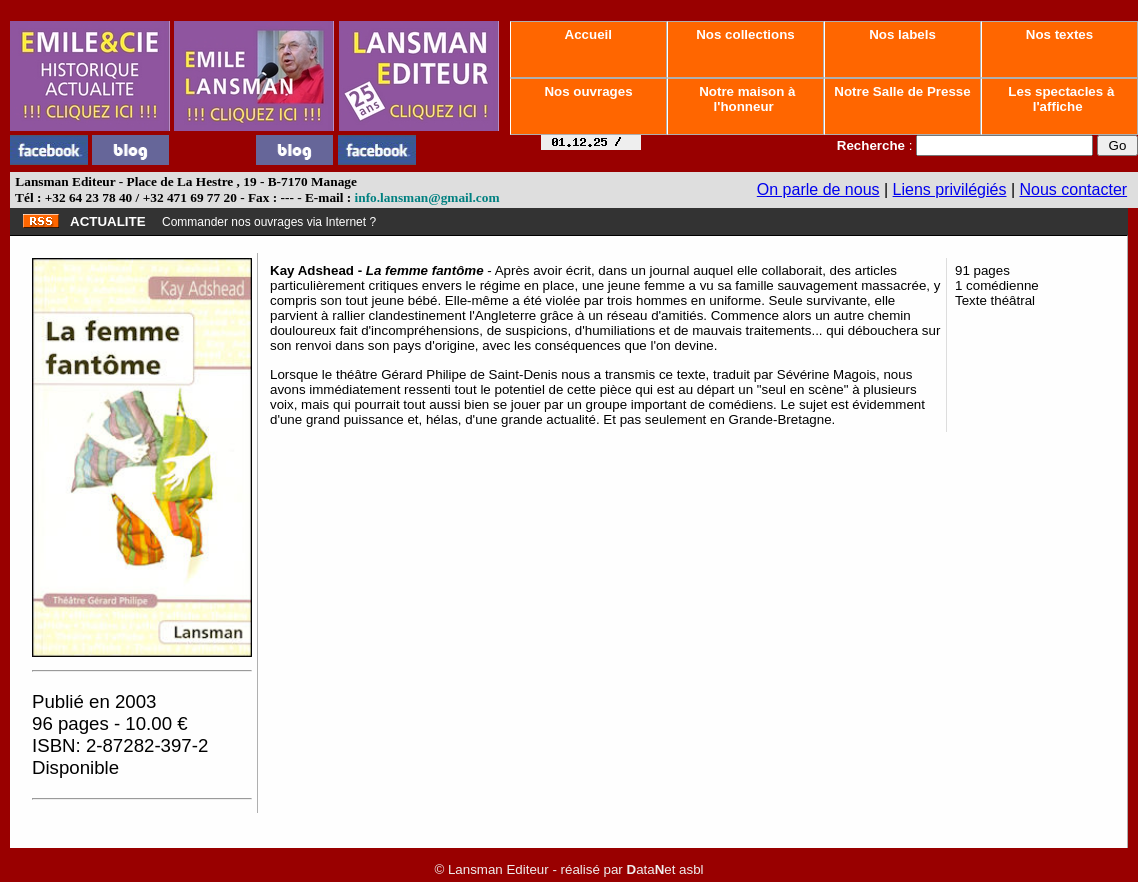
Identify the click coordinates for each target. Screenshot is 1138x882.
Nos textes (1059, 34)
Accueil (588, 34)
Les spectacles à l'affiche (1060, 99)
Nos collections (746, 34)
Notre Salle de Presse (903, 91)
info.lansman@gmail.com (427, 197)
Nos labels (902, 34)
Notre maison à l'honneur (746, 99)
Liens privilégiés (950, 189)
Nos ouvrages (589, 91)
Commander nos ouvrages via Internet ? (269, 222)
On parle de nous (818, 189)
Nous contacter (1074, 189)
